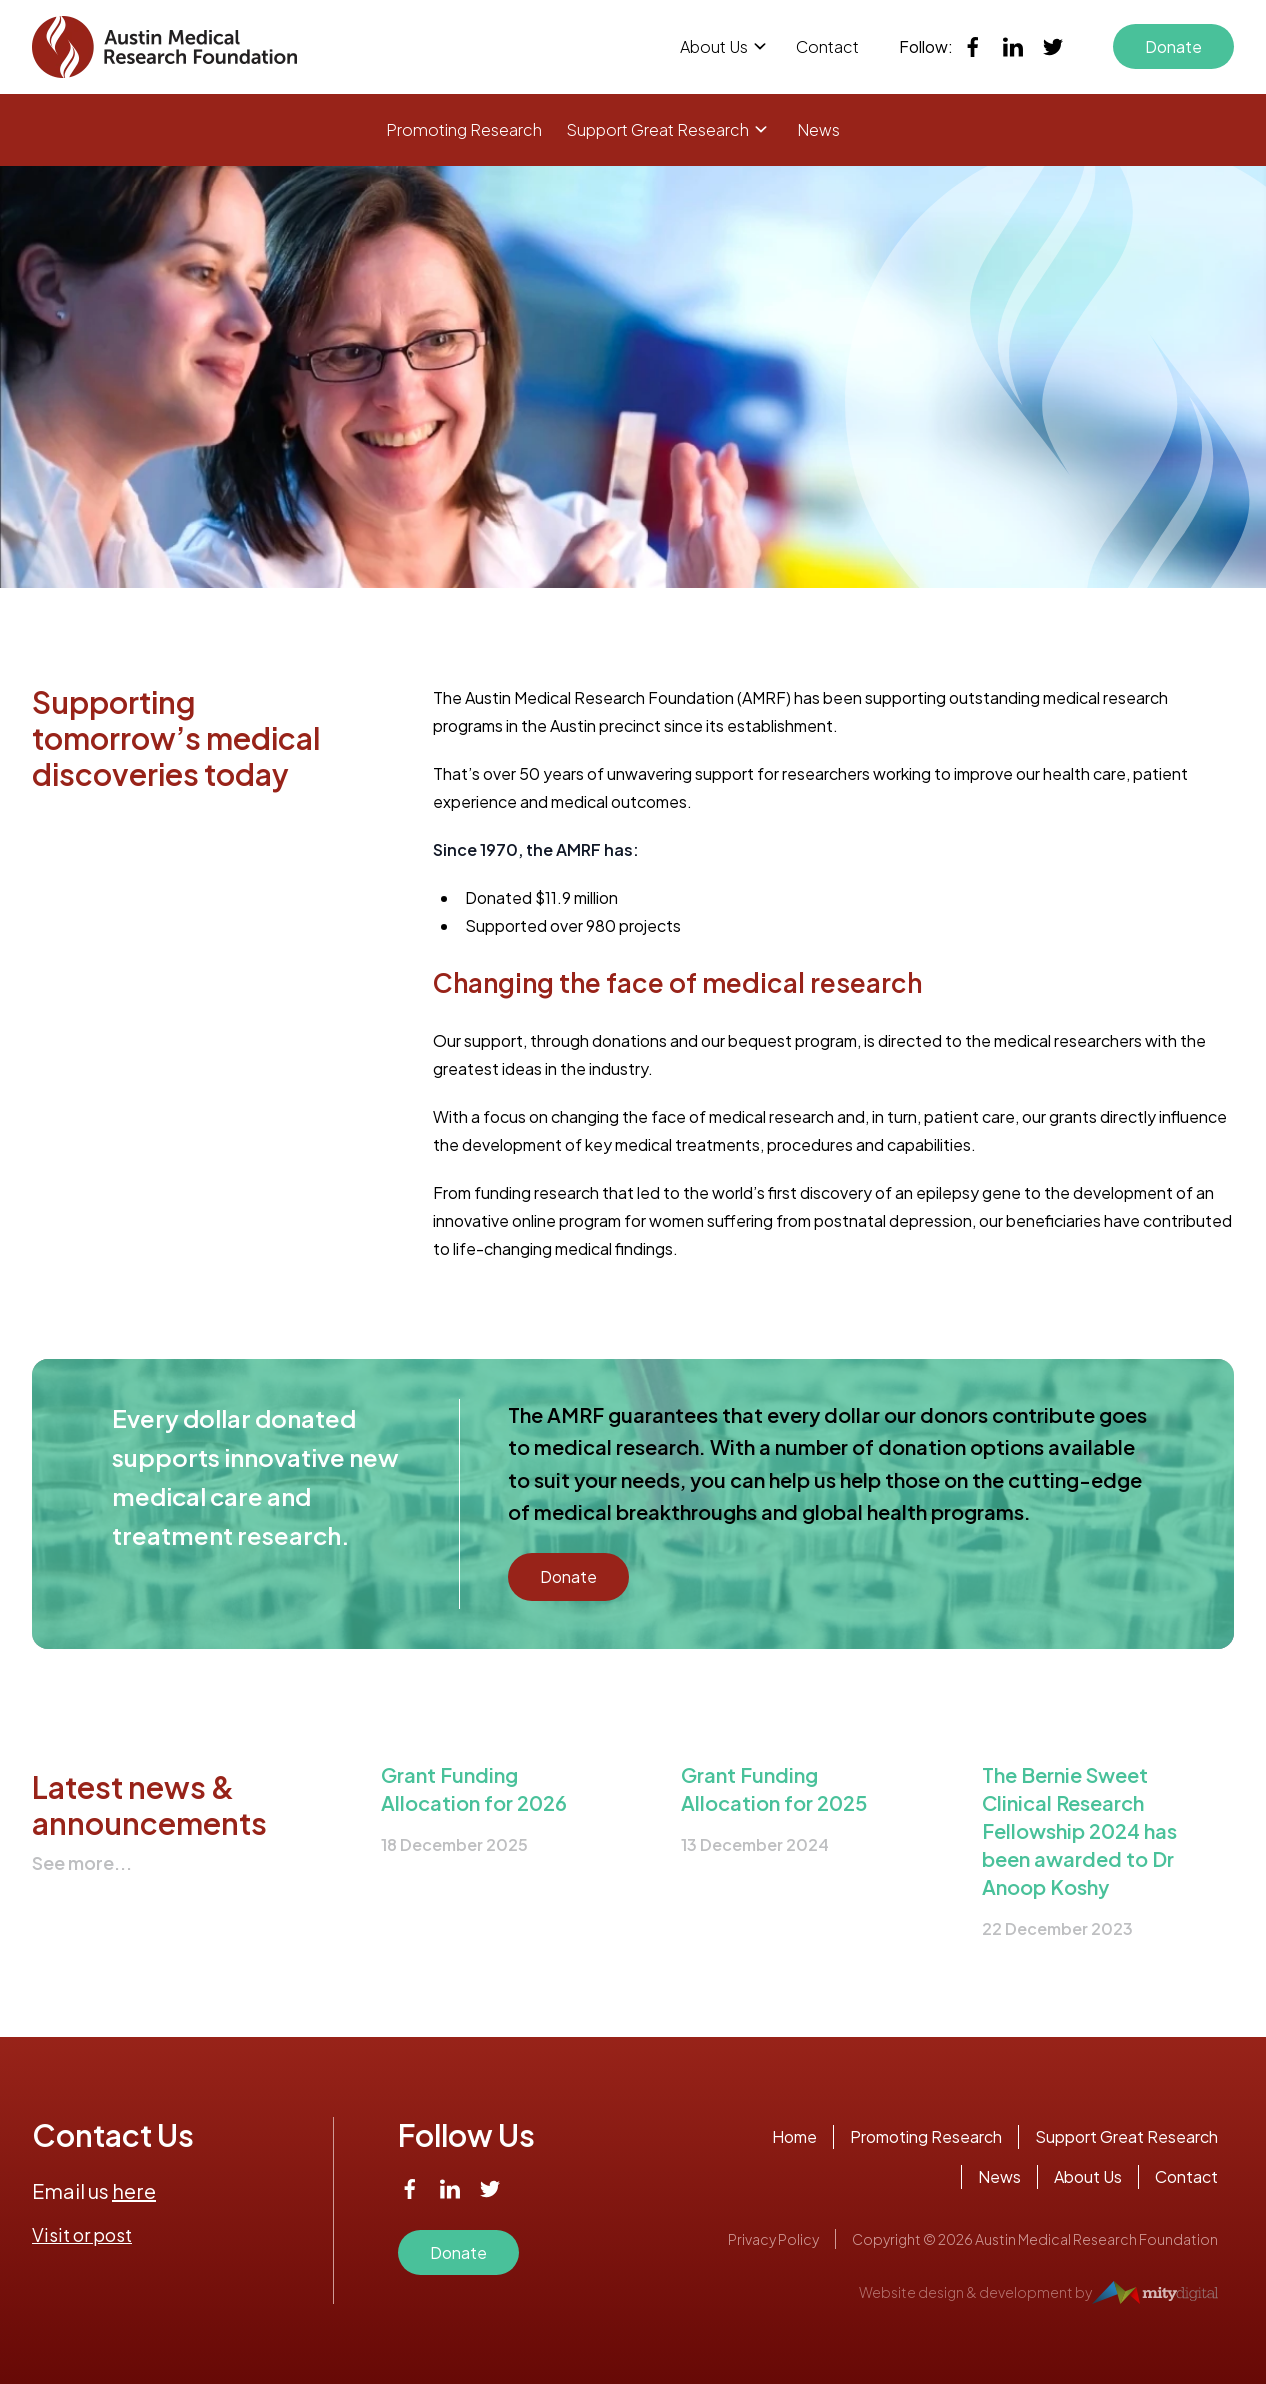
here (134, 2190)
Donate (1173, 46)
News (818, 129)
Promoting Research (464, 129)
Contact (827, 46)
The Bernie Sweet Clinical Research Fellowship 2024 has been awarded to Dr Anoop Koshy (1079, 1830)
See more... (82, 1862)
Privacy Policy (773, 2239)
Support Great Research (657, 129)
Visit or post (82, 2234)
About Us (714, 46)
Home (794, 2136)
